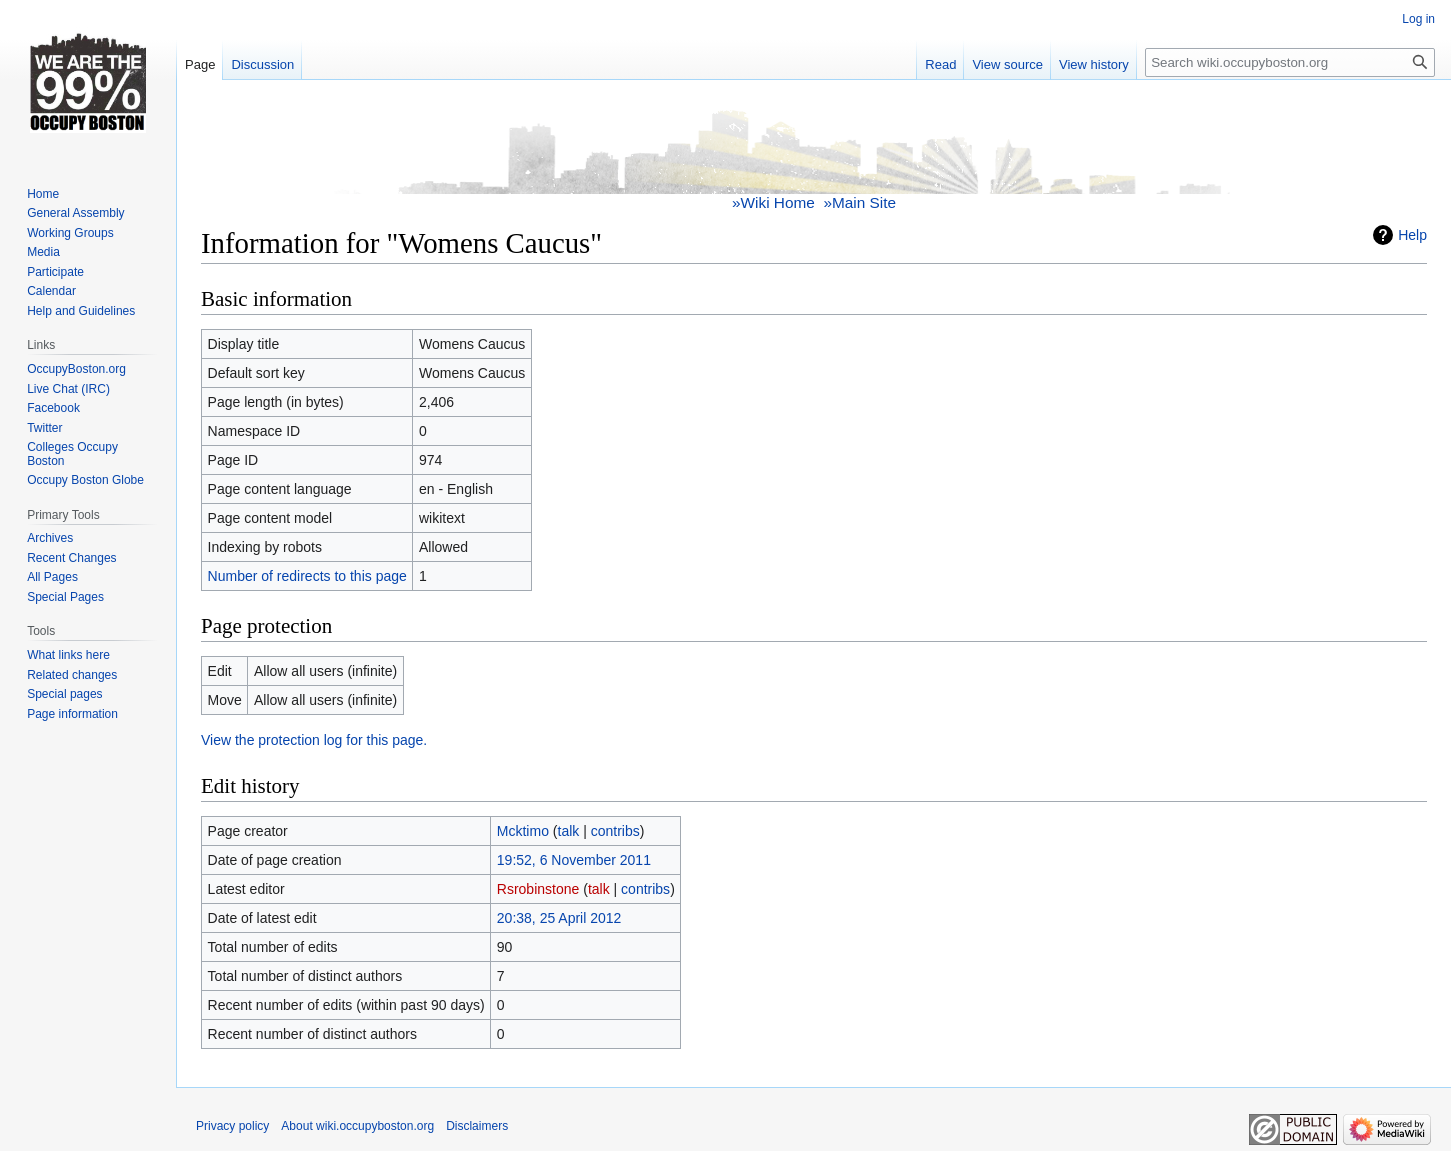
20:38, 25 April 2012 (559, 918)
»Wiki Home (773, 202)
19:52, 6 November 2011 (574, 860)
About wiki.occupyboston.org (357, 1126)
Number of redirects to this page (307, 576)
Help (1412, 235)
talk (569, 831)
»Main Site (859, 202)
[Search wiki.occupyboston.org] (1290, 62)
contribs (615, 831)
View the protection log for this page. (314, 740)
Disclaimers (477, 1126)
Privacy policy (232, 1126)
